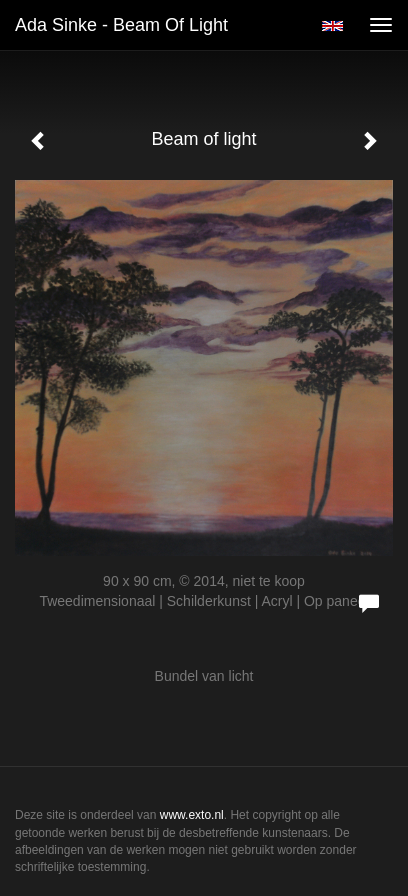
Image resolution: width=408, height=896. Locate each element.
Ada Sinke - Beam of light (121, 25)
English (332, 26)
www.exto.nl (192, 815)
